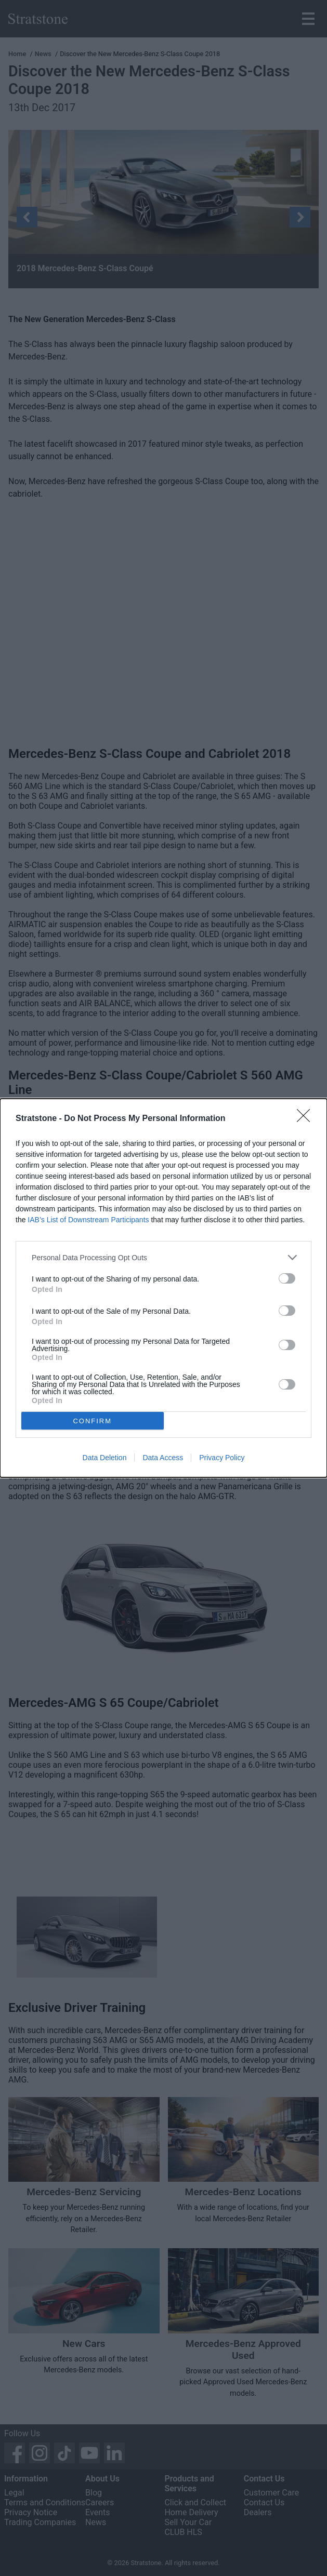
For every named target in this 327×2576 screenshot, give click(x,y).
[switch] (287, 1278)
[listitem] (163, 1257)
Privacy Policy (221, 1457)
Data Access (162, 1457)
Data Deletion (105, 1457)
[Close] (307, 1119)
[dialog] (163, 1288)
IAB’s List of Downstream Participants (88, 1220)
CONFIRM (92, 1421)
